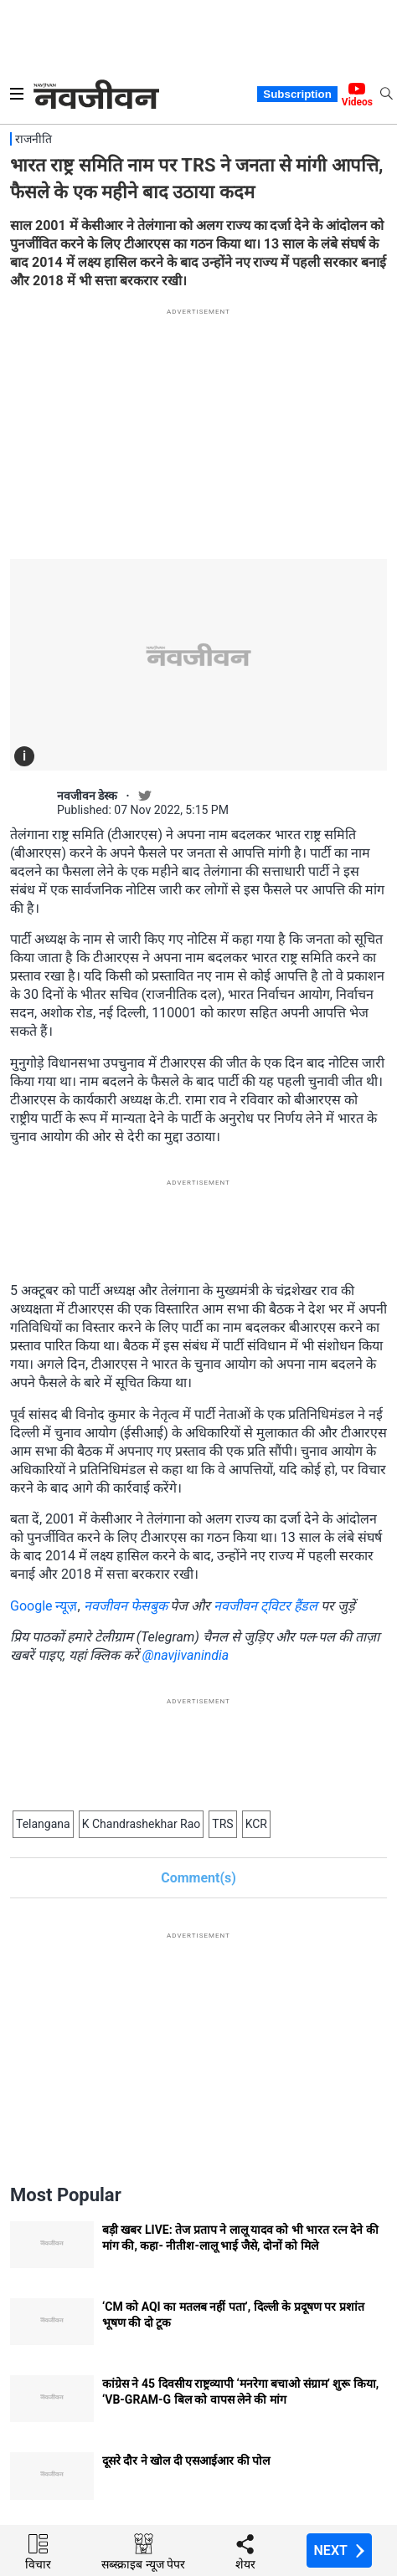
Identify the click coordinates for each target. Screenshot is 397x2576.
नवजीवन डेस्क (87, 795)
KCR (256, 1824)
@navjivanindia (185, 1655)
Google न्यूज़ (43, 1606)
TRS (222, 1824)
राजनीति (33, 139)
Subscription (297, 94)
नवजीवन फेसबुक (126, 1606)
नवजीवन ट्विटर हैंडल (265, 1606)
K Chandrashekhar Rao (141, 1824)
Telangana (43, 1824)
